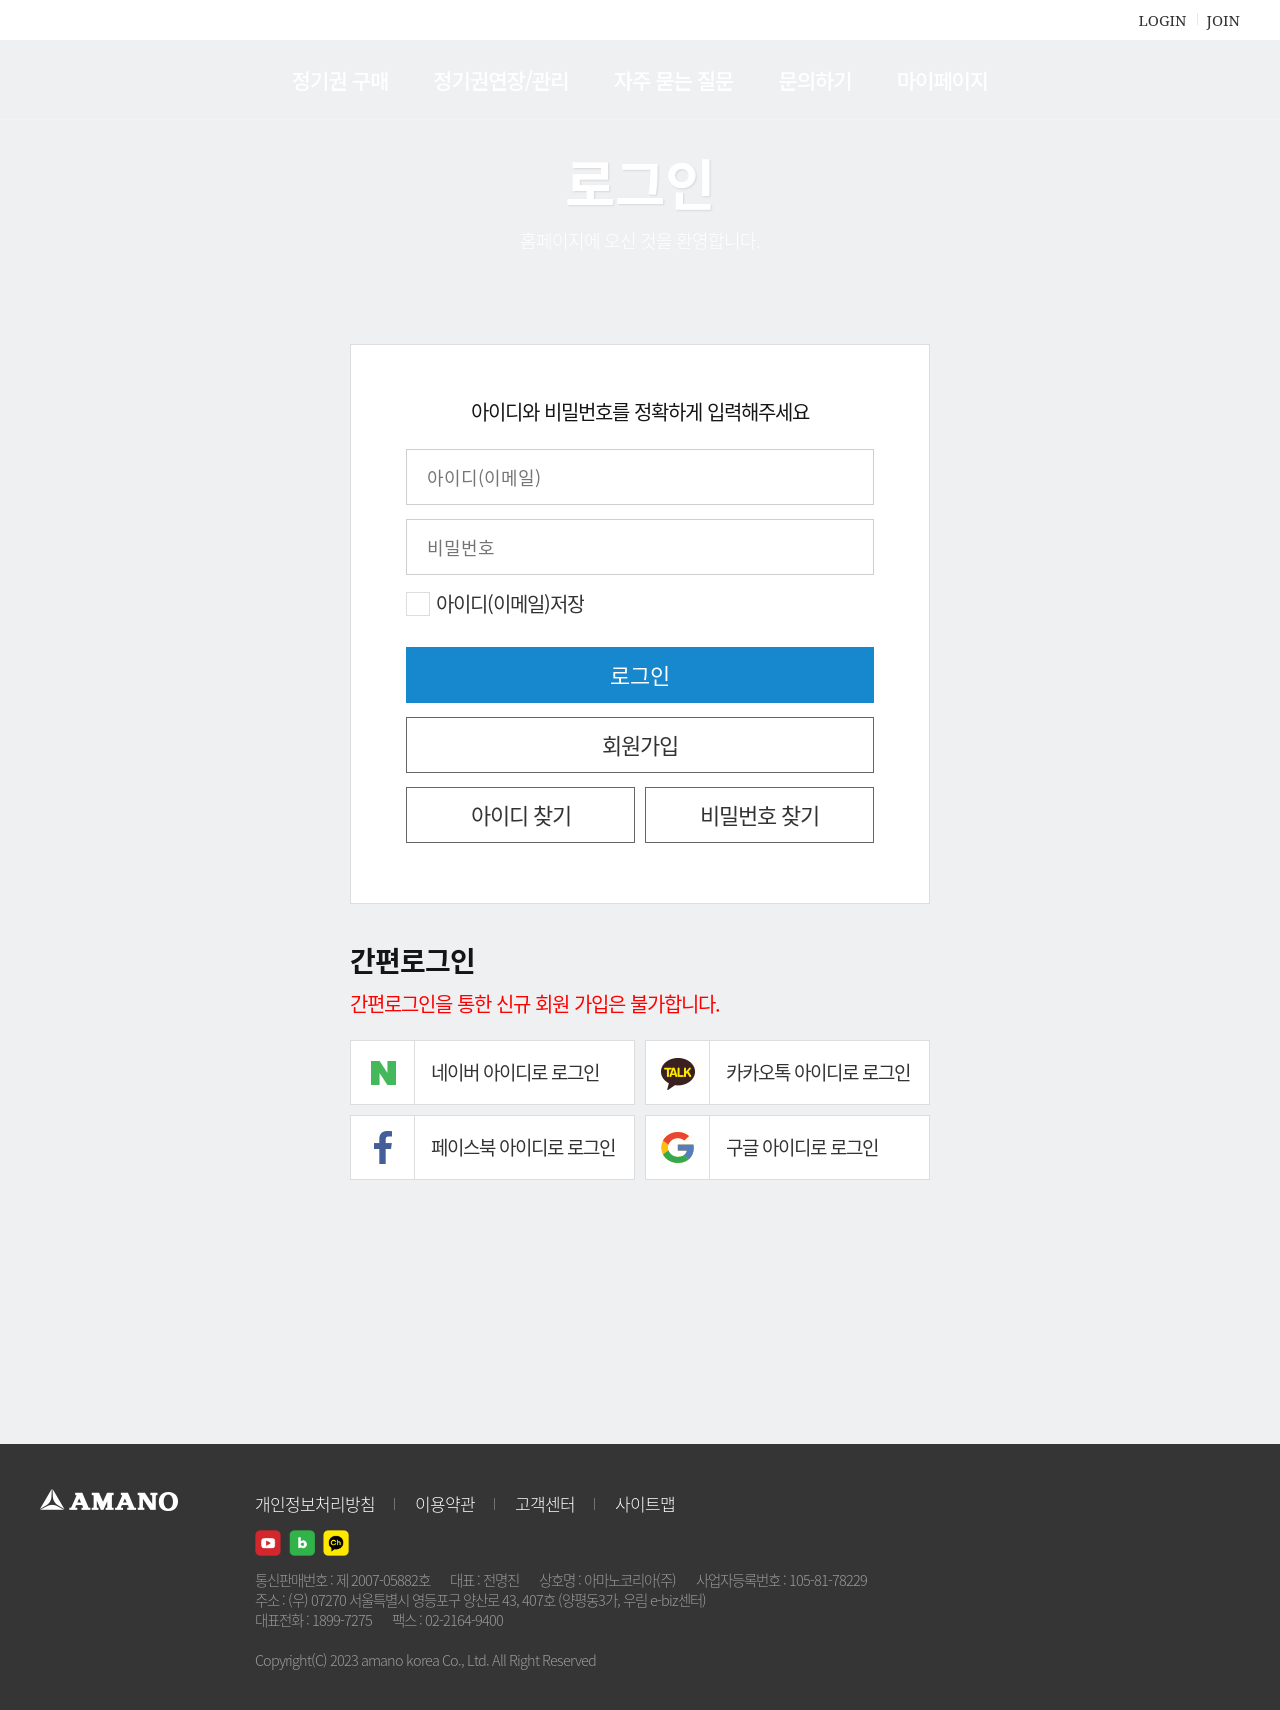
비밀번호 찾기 (759, 814)
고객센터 (545, 1503)
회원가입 (640, 744)
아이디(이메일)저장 (510, 604)
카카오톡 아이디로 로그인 (818, 1072)
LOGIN (1162, 20)
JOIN (1223, 20)
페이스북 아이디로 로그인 (523, 1147)
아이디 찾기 (521, 814)
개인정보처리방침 (315, 1503)
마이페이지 (943, 80)
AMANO (118, 80)
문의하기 (814, 80)
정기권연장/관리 (500, 80)
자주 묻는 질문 (674, 80)
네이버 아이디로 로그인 (515, 1072)
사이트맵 (645, 1503)
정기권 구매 (340, 80)
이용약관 (445, 1503)
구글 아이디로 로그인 (802, 1147)
